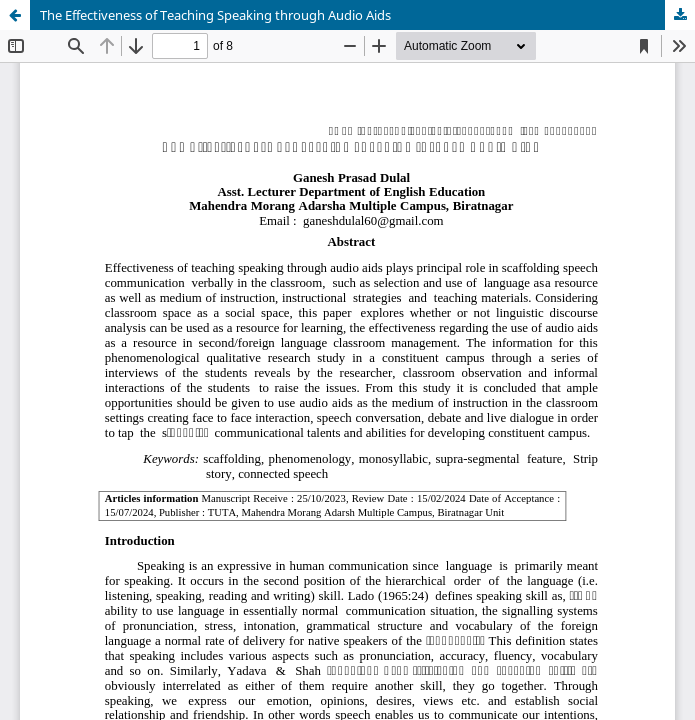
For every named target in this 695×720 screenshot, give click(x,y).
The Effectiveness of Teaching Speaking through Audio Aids (215, 15)
